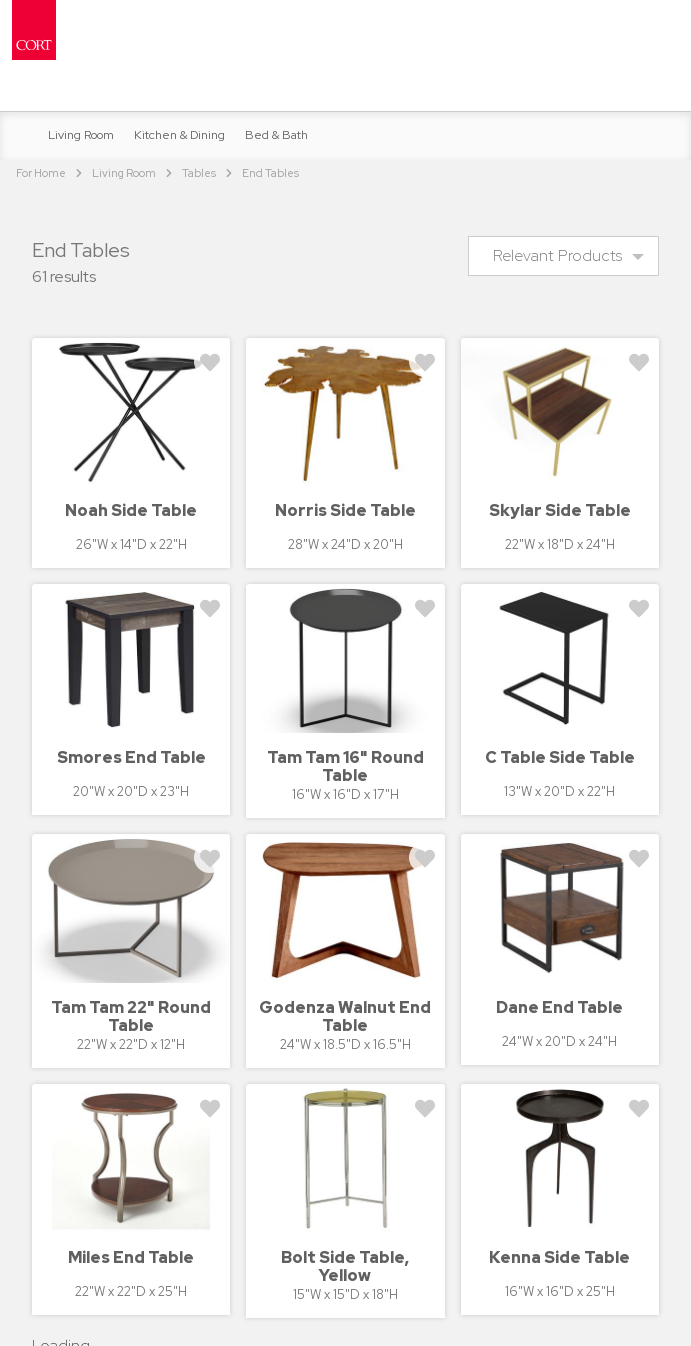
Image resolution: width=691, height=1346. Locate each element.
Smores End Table (131, 757)
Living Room (81, 135)
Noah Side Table (131, 510)
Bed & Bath (276, 135)
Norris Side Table (345, 510)
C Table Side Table (560, 757)
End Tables (270, 173)
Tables (199, 173)
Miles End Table (131, 1257)
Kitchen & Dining (179, 135)
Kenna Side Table (559, 1257)
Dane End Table (559, 1007)
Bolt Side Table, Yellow (345, 1266)
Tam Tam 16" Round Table (345, 766)
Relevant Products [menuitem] (557, 255)
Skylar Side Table (560, 510)
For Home (41, 173)
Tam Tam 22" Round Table (131, 1016)
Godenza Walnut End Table (345, 1016)
